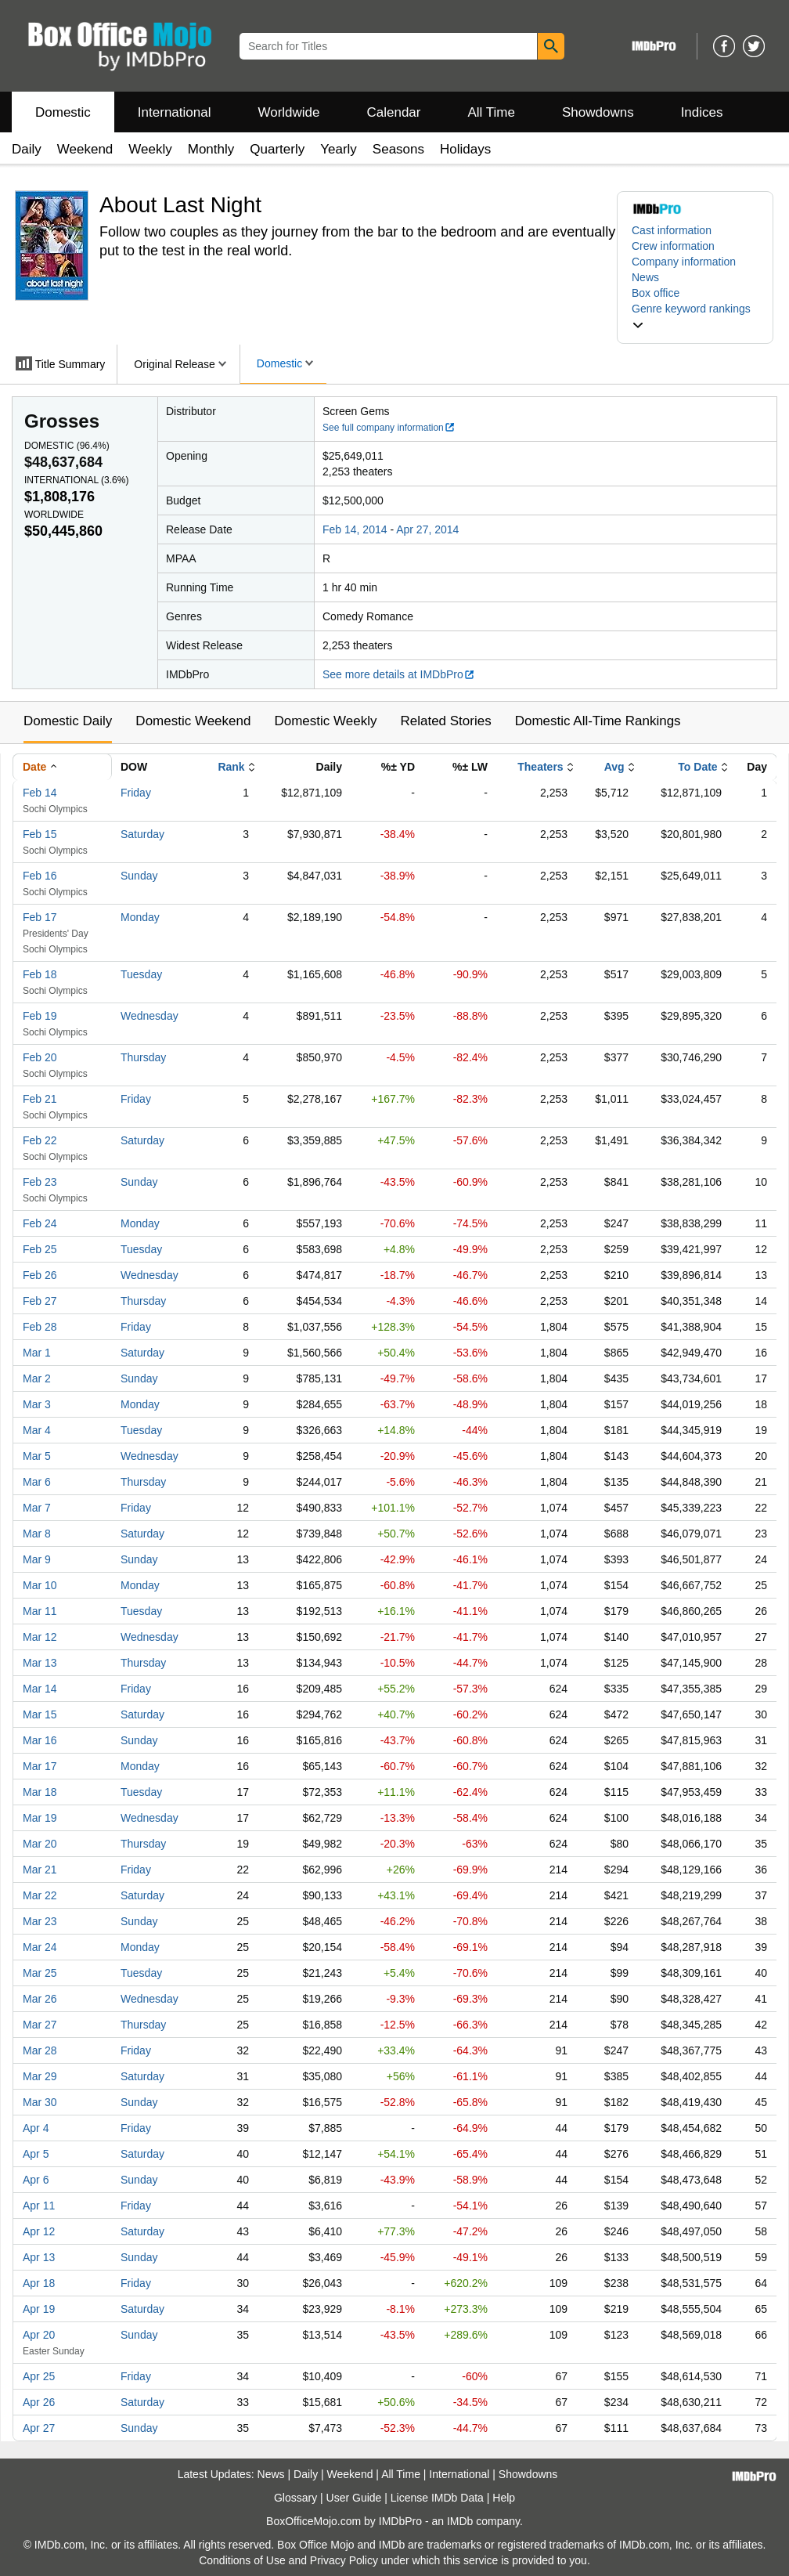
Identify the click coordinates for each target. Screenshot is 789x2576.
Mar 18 (40, 1792)
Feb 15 (40, 834)
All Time (491, 112)
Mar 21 (40, 1869)
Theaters (540, 767)
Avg (614, 767)
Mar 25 (40, 1973)
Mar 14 (40, 1688)
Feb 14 (40, 792)
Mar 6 (37, 1482)
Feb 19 (40, 1016)
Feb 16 (40, 875)
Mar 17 (40, 1766)
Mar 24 (40, 1947)
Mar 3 (37, 1404)
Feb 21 (40, 1099)
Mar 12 (40, 1637)
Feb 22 (40, 1140)
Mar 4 (37, 1430)
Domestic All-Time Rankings (598, 721)
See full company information (389, 427)
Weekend (85, 149)
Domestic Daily (67, 721)
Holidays (465, 149)
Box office (655, 293)
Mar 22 (40, 1895)
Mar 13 (40, 1663)
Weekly (149, 149)
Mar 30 (40, 2102)
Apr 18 (39, 2283)
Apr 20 (39, 2335)
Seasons (398, 149)
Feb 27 (40, 1301)
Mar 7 (37, 1507)
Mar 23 (40, 1921)
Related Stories (445, 721)
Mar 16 (40, 1740)
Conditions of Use (242, 2560)
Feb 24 (40, 1223)
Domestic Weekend (192, 721)
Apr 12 (39, 2231)
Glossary (295, 2497)
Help (503, 2497)
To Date (697, 767)
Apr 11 (39, 2205)
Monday (140, 917)
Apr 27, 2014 (427, 529)
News (645, 277)
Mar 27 (40, 2024)
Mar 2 (37, 1378)
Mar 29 (40, 2076)
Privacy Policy (344, 2560)
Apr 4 (36, 2128)
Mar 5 (37, 1456)
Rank (231, 767)
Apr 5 (36, 2154)
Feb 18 (40, 974)
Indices (702, 112)
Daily (26, 149)
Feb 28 (40, 1327)
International (174, 112)
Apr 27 (39, 2428)
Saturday (142, 834)
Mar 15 (40, 1714)
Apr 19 (39, 2309)
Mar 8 (37, 1533)
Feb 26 (40, 1275)
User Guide (354, 2497)
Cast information (672, 230)
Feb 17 (40, 917)
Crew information (673, 246)
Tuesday (141, 974)
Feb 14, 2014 (354, 529)
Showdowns (598, 112)
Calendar (394, 112)
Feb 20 (40, 1057)
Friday (136, 792)
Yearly (338, 149)
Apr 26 (39, 2402)
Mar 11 (40, 1611)
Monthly (211, 149)
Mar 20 (40, 1843)
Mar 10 (40, 1585)
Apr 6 (36, 2179)
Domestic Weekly (325, 721)
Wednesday (149, 1016)
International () (76, 480)
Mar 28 (40, 2050)
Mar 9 (37, 1559)
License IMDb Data (437, 2497)
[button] (695, 316)
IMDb (460, 2521)
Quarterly (277, 149)
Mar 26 (40, 1999)
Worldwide (288, 112)
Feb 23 (40, 1182)
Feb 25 (40, 1249)
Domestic (63, 112)
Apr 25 (39, 2376)
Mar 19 (40, 1818)
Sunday (139, 875)
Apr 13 (39, 2257)
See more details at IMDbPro (398, 674)
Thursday (143, 1057)
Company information (684, 261)
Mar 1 (37, 1352)
